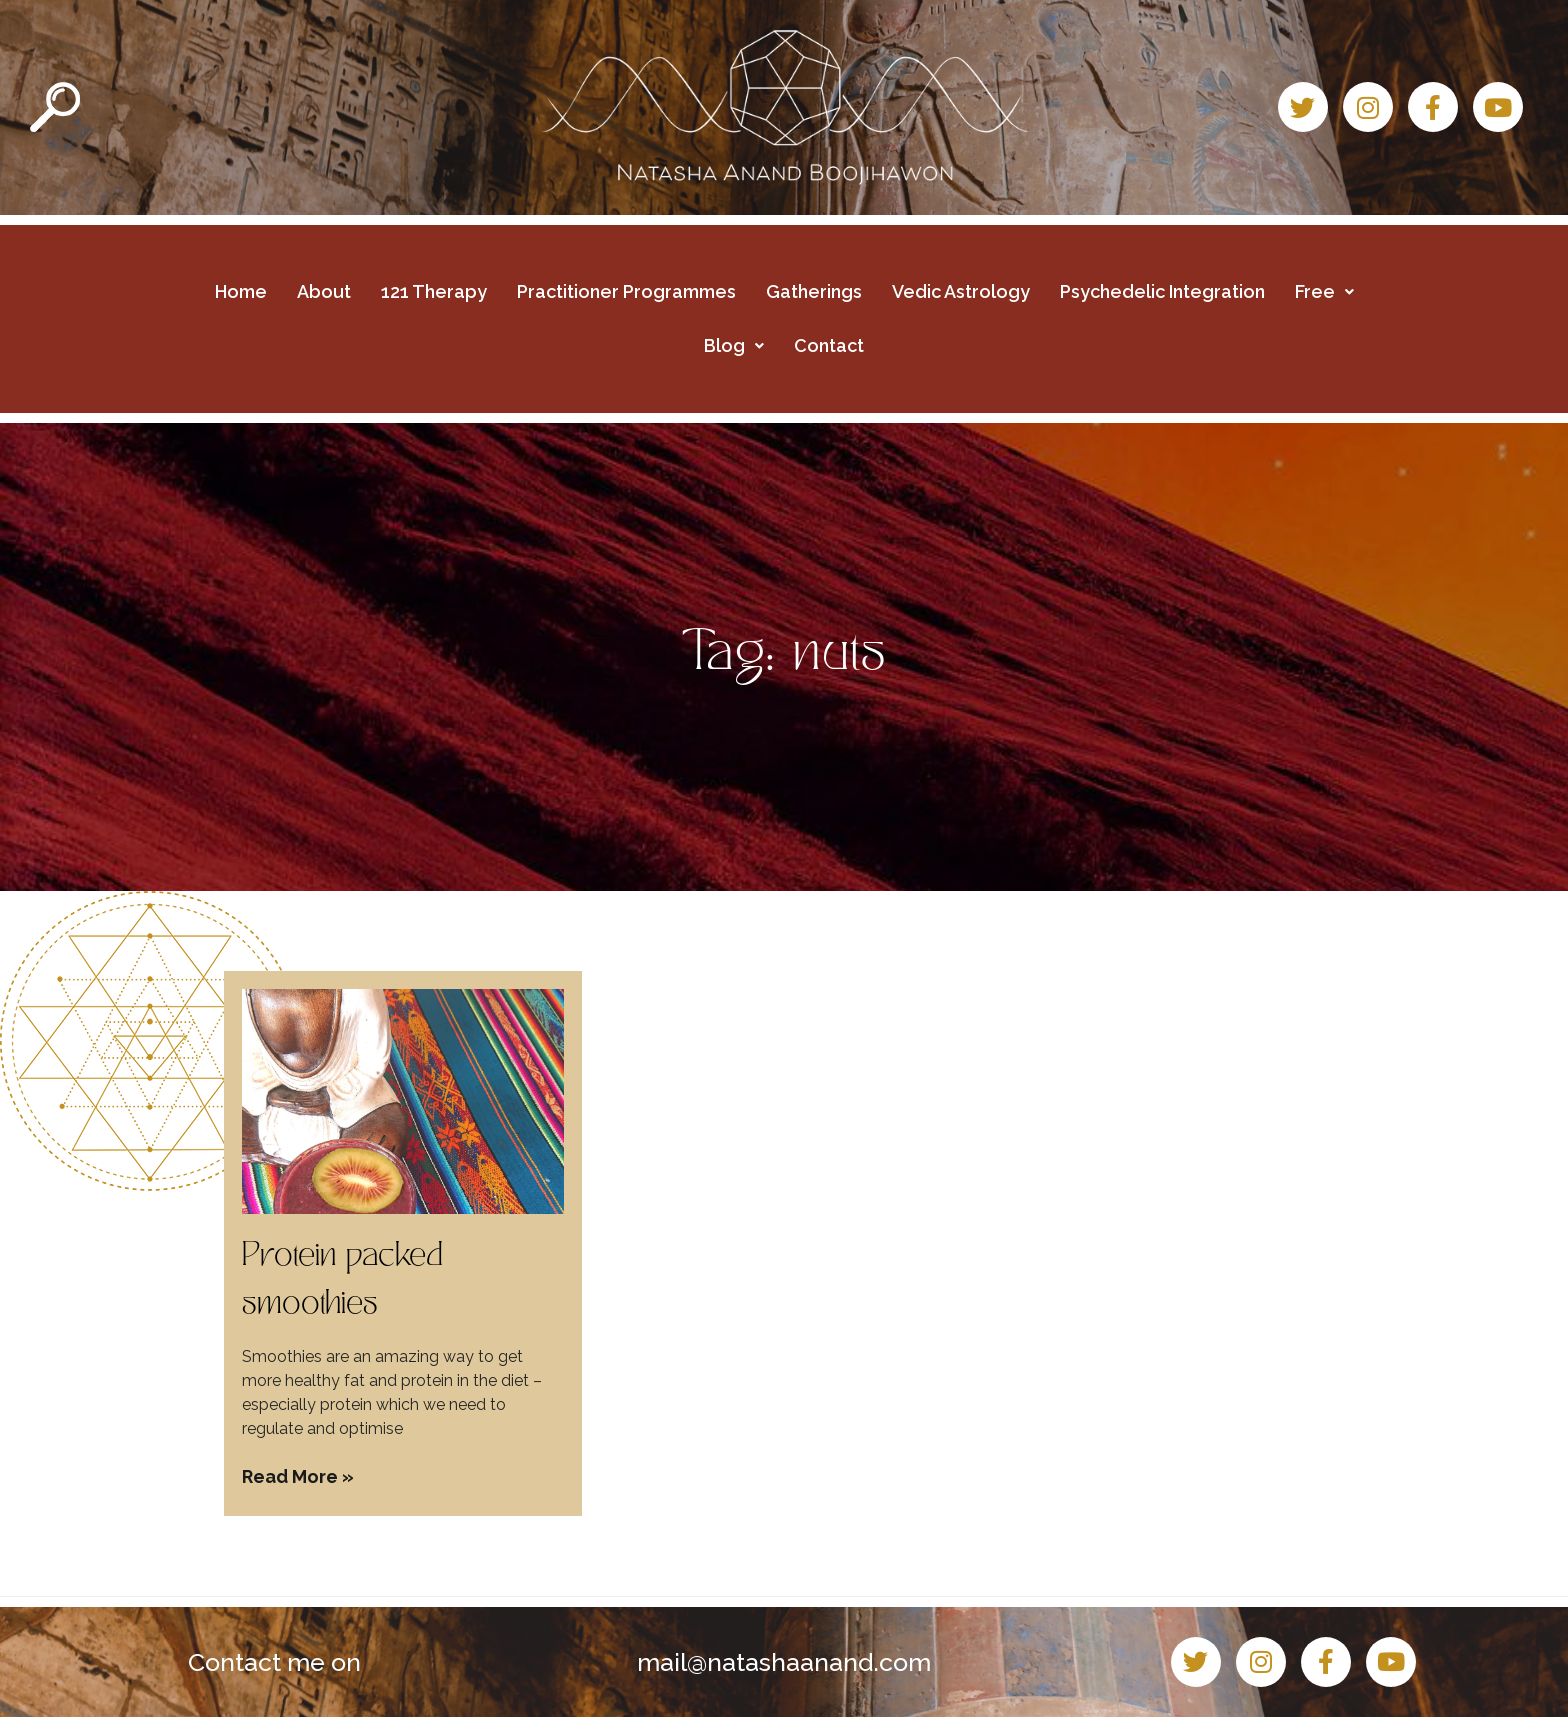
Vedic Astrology (961, 291)
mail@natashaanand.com (784, 1662)
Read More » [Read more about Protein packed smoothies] (298, 1476)
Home (241, 291)
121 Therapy (434, 291)
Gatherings (814, 291)
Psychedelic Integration (1162, 291)
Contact (829, 345)
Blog (734, 345)
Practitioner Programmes (626, 291)
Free (1324, 291)
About (324, 291)
